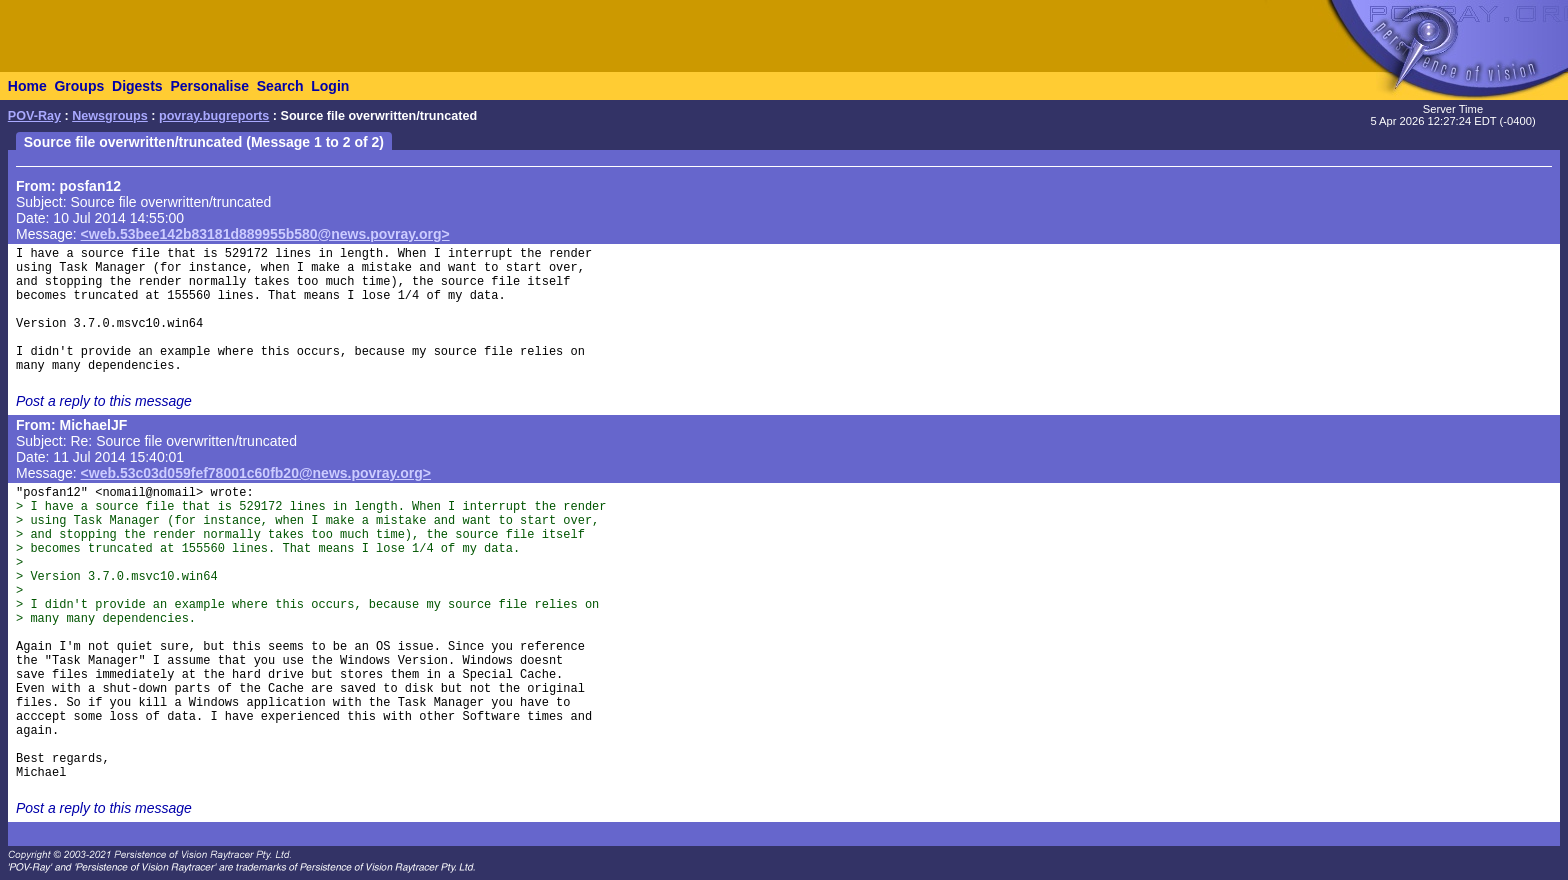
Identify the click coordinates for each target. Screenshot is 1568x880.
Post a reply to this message (104, 401)
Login (330, 86)
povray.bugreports (214, 116)
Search (280, 86)
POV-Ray (34, 116)
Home (27, 86)
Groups (79, 86)
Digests (137, 86)
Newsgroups (110, 116)
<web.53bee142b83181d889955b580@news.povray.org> (265, 234)
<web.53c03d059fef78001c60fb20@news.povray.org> (256, 473)
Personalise (209, 86)
